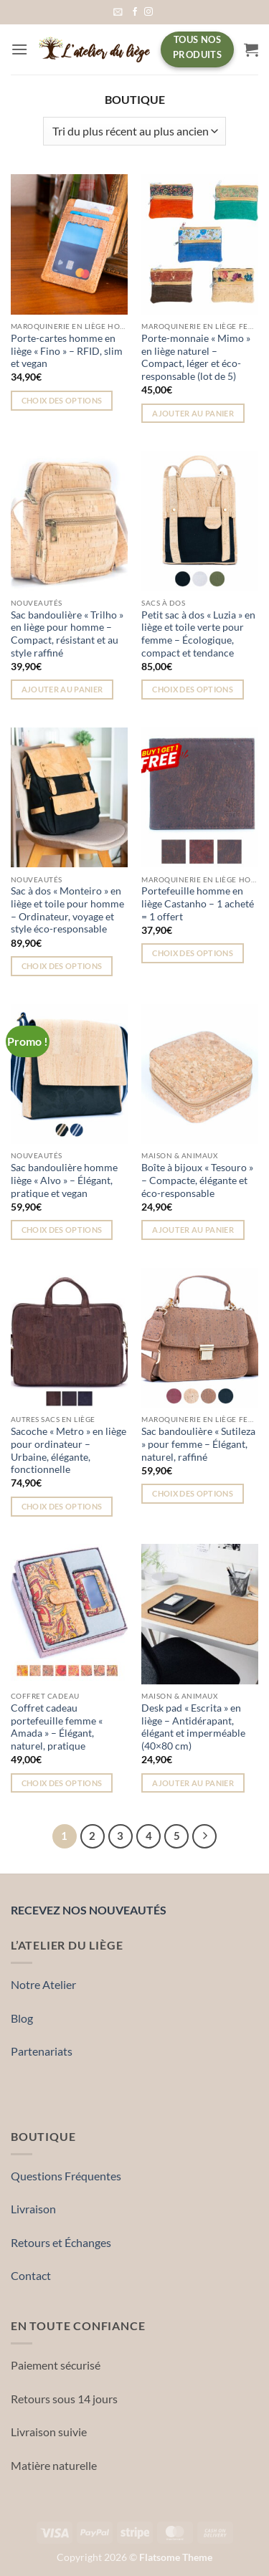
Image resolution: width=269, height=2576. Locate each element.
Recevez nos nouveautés (88, 1909)
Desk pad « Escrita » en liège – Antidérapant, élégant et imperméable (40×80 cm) (193, 1727)
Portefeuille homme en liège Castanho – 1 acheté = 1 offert (197, 903)
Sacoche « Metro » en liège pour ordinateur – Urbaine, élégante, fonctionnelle (68, 1450)
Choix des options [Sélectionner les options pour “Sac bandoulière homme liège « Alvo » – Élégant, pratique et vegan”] (62, 1229)
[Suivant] (204, 1836)
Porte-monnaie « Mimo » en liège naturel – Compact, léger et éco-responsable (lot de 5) (195, 357)
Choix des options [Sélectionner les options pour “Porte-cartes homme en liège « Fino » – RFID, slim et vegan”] (62, 400)
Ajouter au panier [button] (193, 413)
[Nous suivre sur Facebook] (135, 12)
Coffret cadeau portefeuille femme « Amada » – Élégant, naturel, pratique (57, 1727)
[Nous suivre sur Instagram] (148, 12)
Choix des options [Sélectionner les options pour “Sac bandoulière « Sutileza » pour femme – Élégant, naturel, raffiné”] (192, 1493)
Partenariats (41, 2051)
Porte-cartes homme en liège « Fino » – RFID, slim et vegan (67, 351)
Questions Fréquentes (66, 2176)
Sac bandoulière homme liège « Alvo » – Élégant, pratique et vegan (64, 1180)
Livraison (33, 2208)
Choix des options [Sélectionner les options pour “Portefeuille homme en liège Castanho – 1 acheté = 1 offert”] (192, 953)
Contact (31, 2275)
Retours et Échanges (61, 2242)
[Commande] (134, 131)
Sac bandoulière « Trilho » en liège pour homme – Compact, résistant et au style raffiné (67, 634)
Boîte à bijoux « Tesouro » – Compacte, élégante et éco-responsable (197, 1180)
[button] (118, 12)
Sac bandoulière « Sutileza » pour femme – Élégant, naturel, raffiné (198, 1444)
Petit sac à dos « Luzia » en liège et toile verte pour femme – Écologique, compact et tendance (198, 634)
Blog (22, 2018)
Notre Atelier (43, 1984)
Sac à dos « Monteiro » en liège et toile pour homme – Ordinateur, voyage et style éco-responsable (67, 910)
